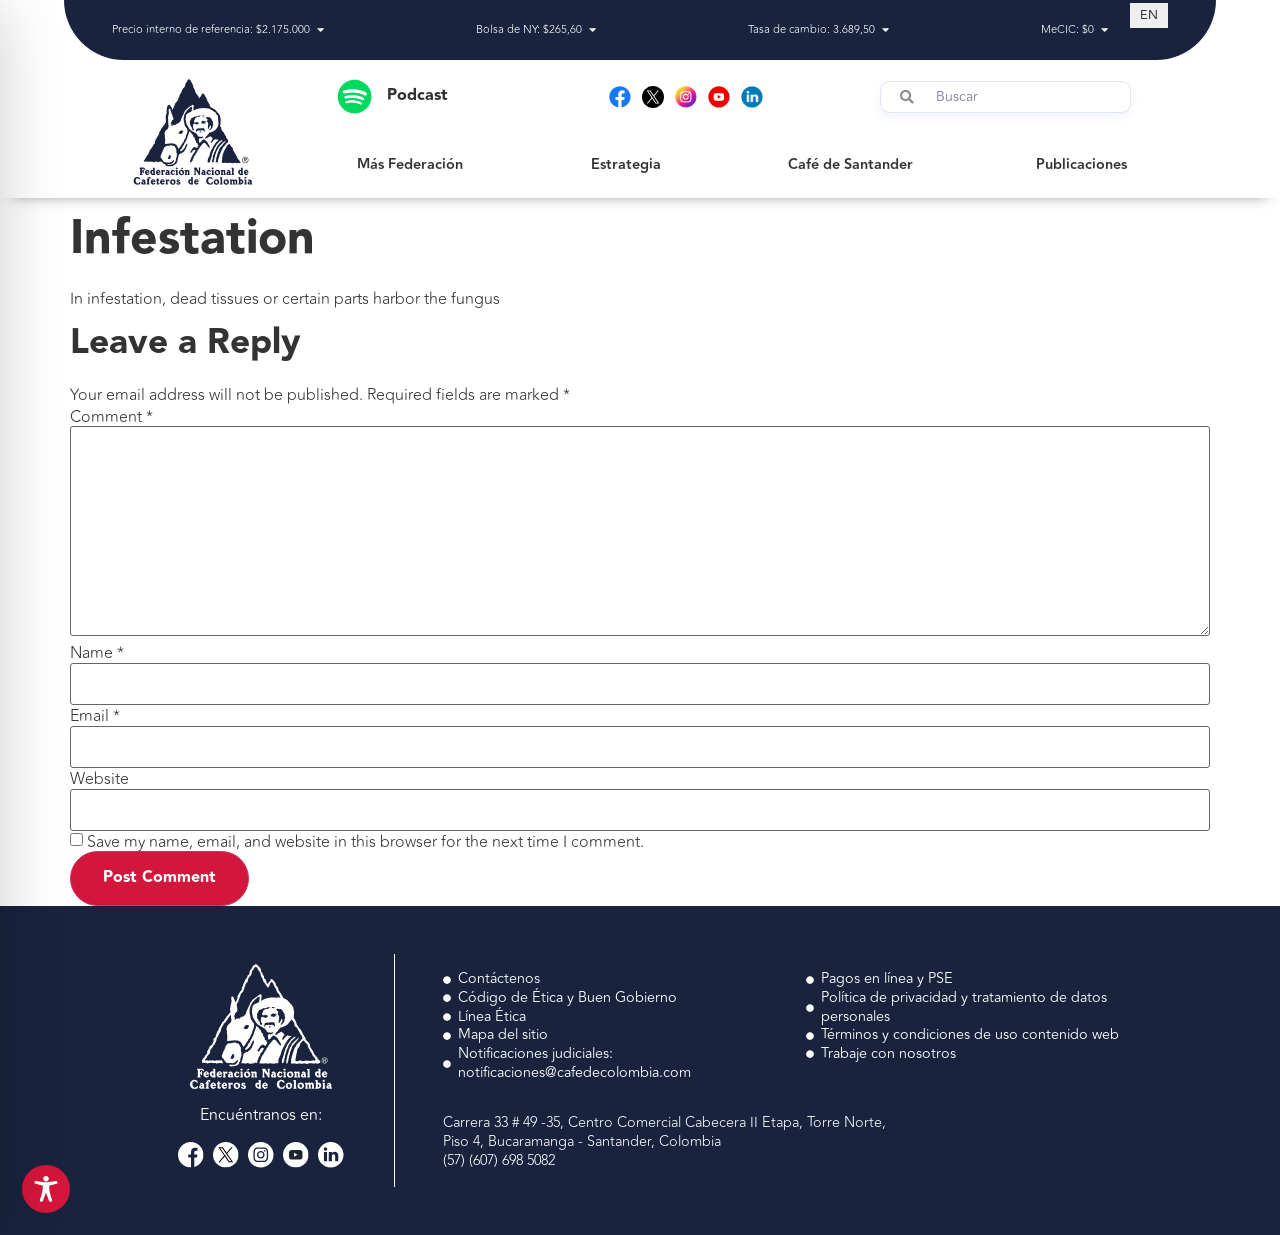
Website (99, 779)
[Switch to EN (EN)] (1149, 15)
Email (95, 716)
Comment (111, 417)
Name (97, 653)
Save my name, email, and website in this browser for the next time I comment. (365, 842)
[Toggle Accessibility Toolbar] (46, 1189)
